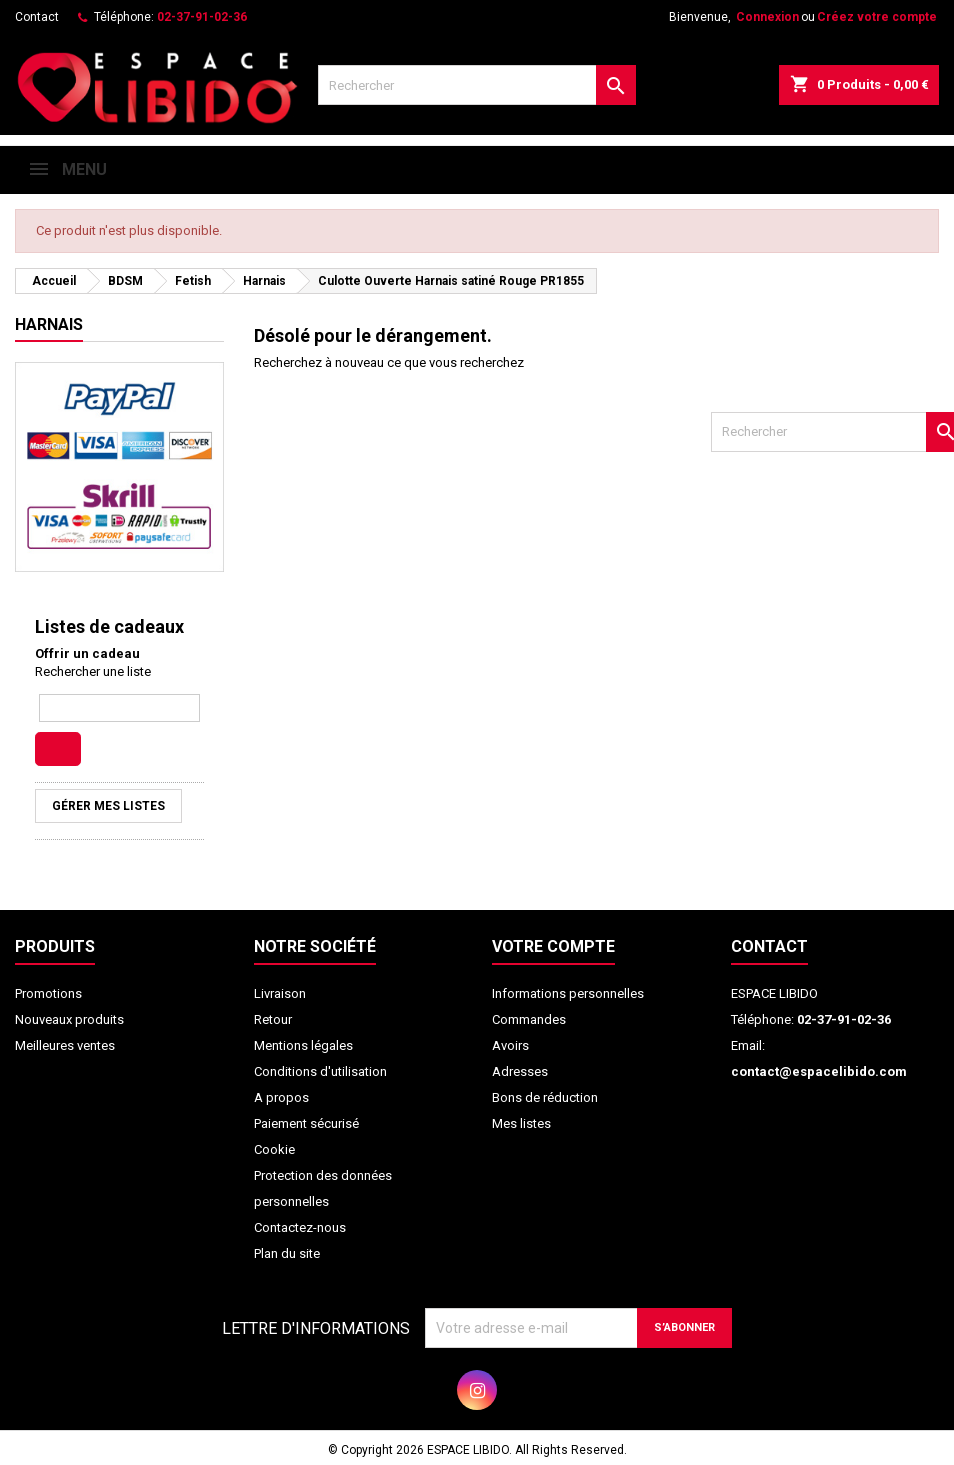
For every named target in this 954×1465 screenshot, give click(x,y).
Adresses (520, 1071)
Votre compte (553, 946)
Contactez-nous (300, 1227)
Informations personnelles (568, 993)
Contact (37, 17)
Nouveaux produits (69, 1019)
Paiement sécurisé (306, 1123)
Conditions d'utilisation (320, 1071)
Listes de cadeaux (109, 626)
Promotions (48, 993)
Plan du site (287, 1253)
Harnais (49, 324)
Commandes (529, 1019)
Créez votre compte (877, 17)
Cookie (274, 1149)
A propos (281, 1097)
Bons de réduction (545, 1097)
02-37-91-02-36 (202, 17)
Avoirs (510, 1045)
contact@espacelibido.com (819, 1071)
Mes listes (521, 1123)
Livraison (280, 993)
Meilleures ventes (65, 1045)
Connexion (767, 17)
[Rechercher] (477, 85)
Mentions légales (303, 1045)
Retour (273, 1019)
